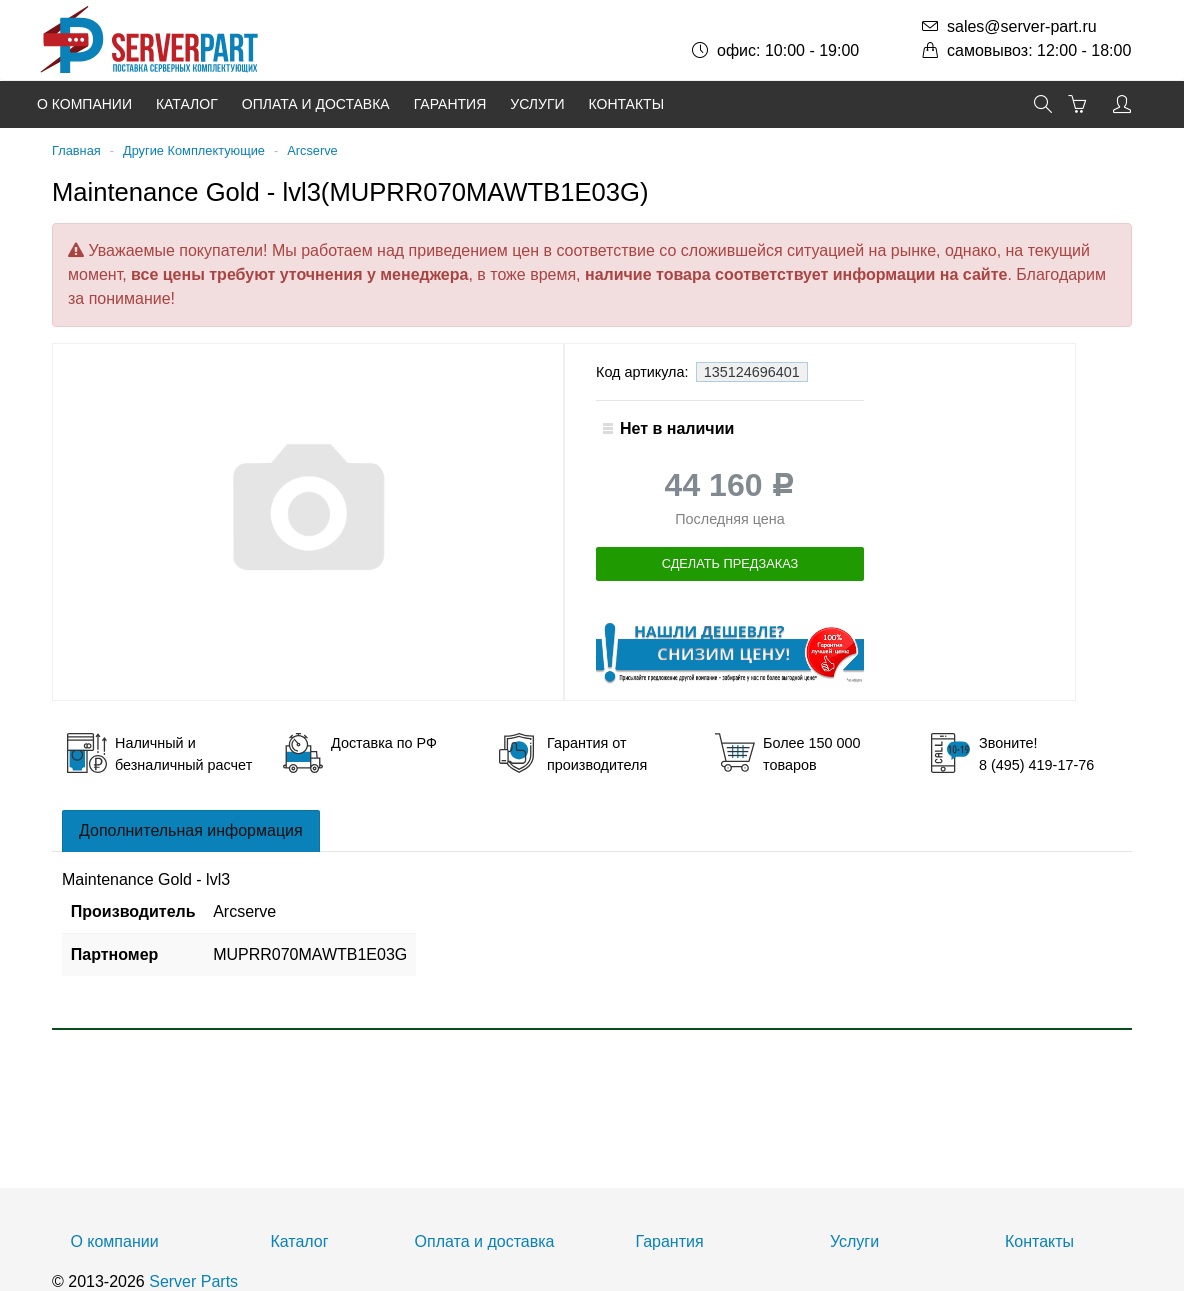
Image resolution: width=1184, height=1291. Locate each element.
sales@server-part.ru (1022, 26)
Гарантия (450, 104)
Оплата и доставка (316, 104)
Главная (76, 150)
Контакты (627, 104)
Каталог (187, 104)
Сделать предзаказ (730, 563)
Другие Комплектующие (194, 150)
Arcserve (312, 150)
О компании (84, 104)
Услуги (537, 104)
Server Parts (193, 1281)
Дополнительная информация (191, 830)
